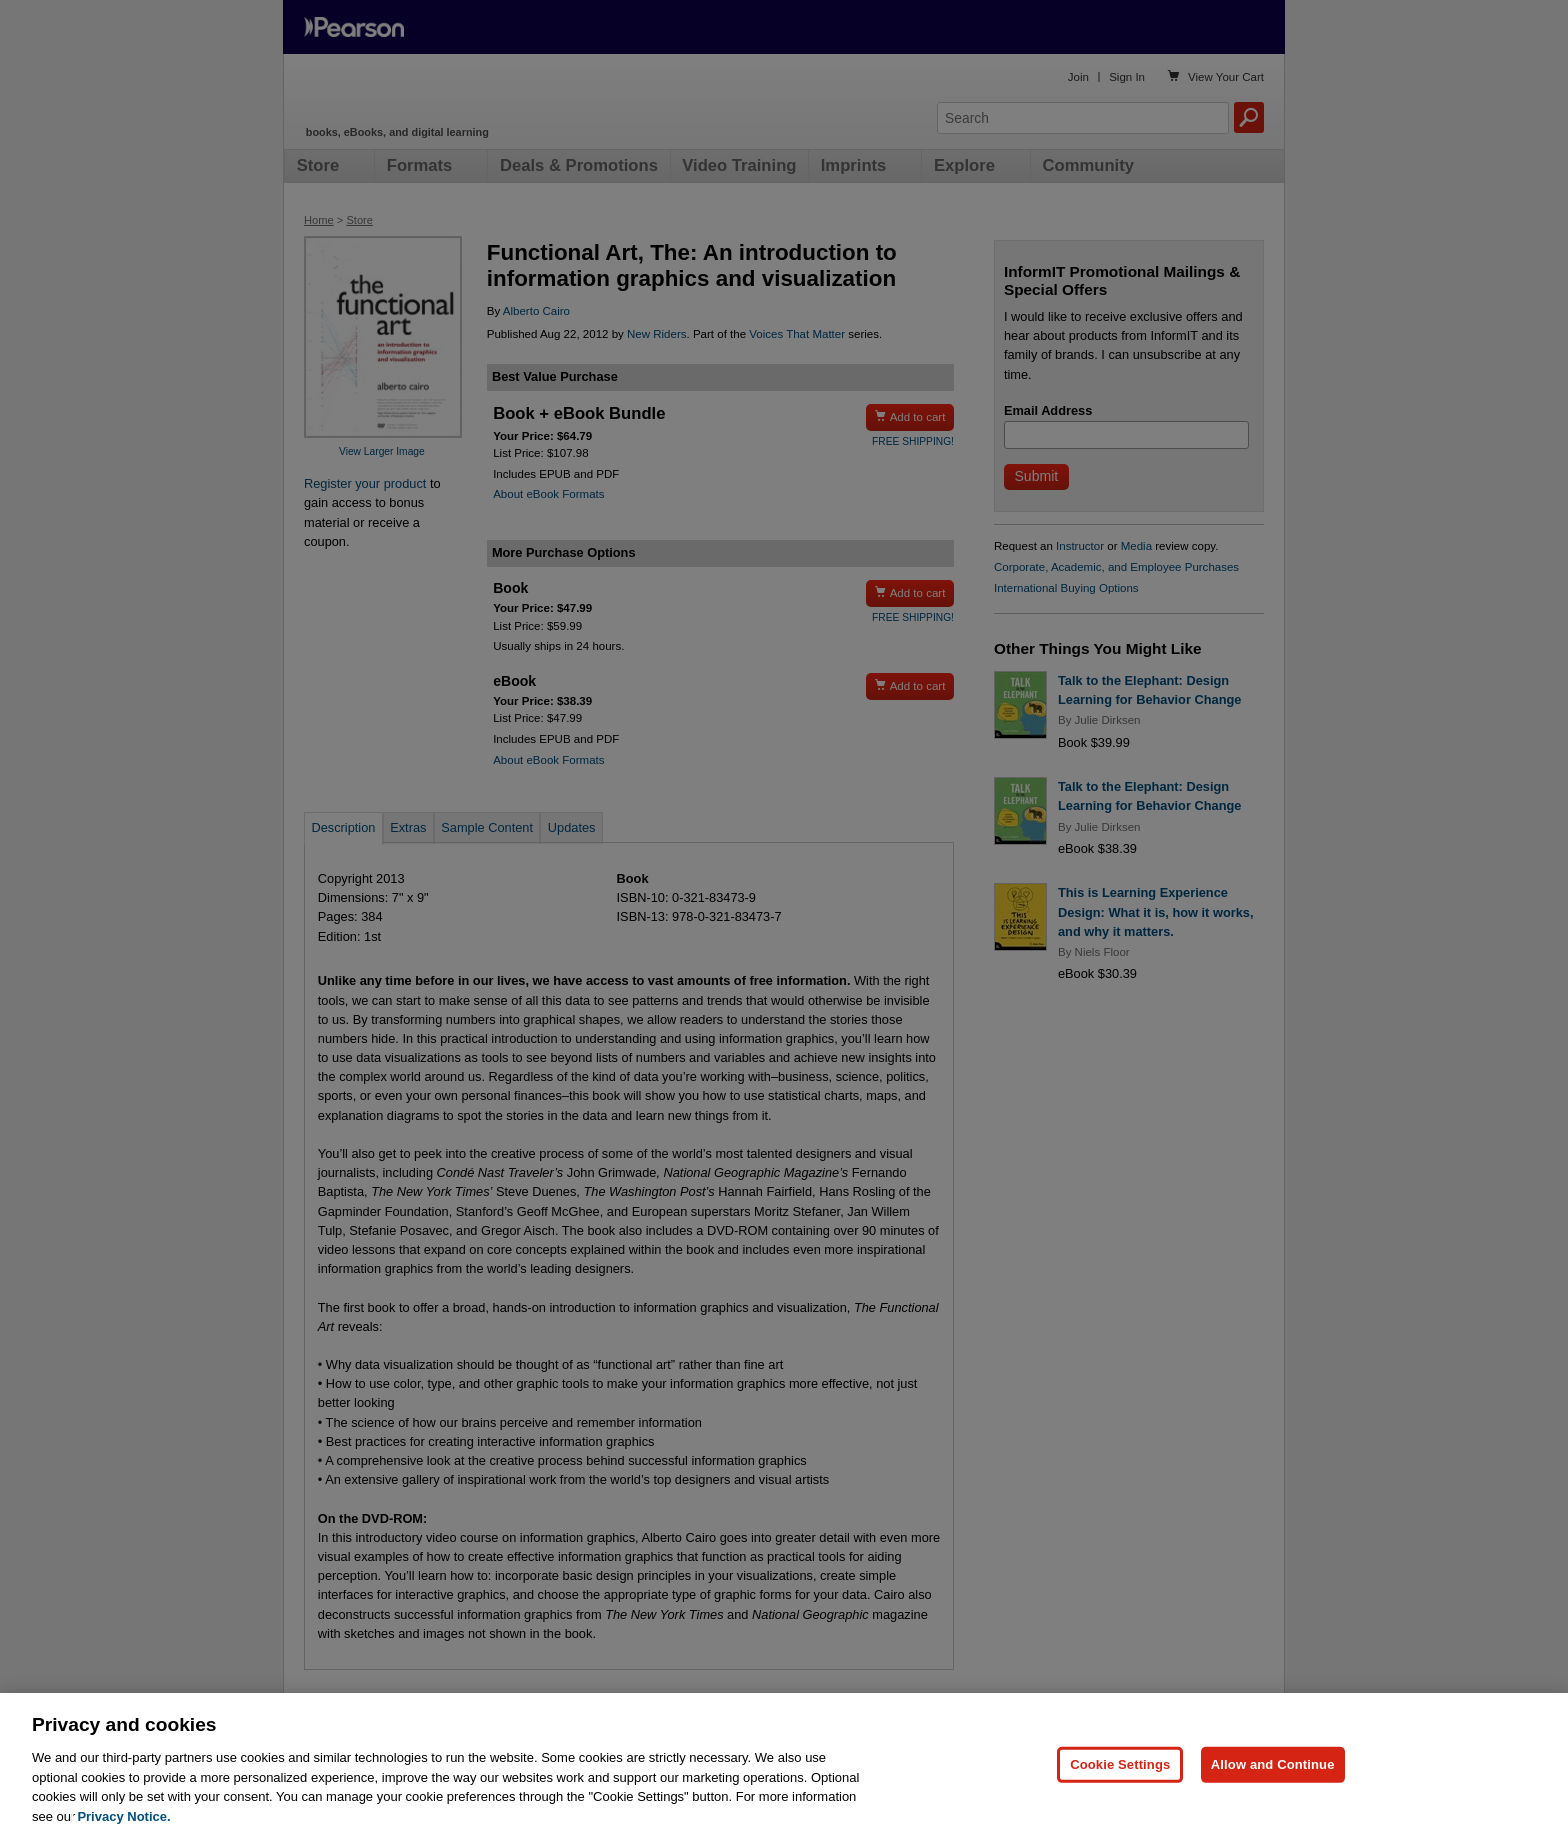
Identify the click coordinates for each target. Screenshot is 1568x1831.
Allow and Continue (1273, 1791)
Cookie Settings (1120, 1791)
